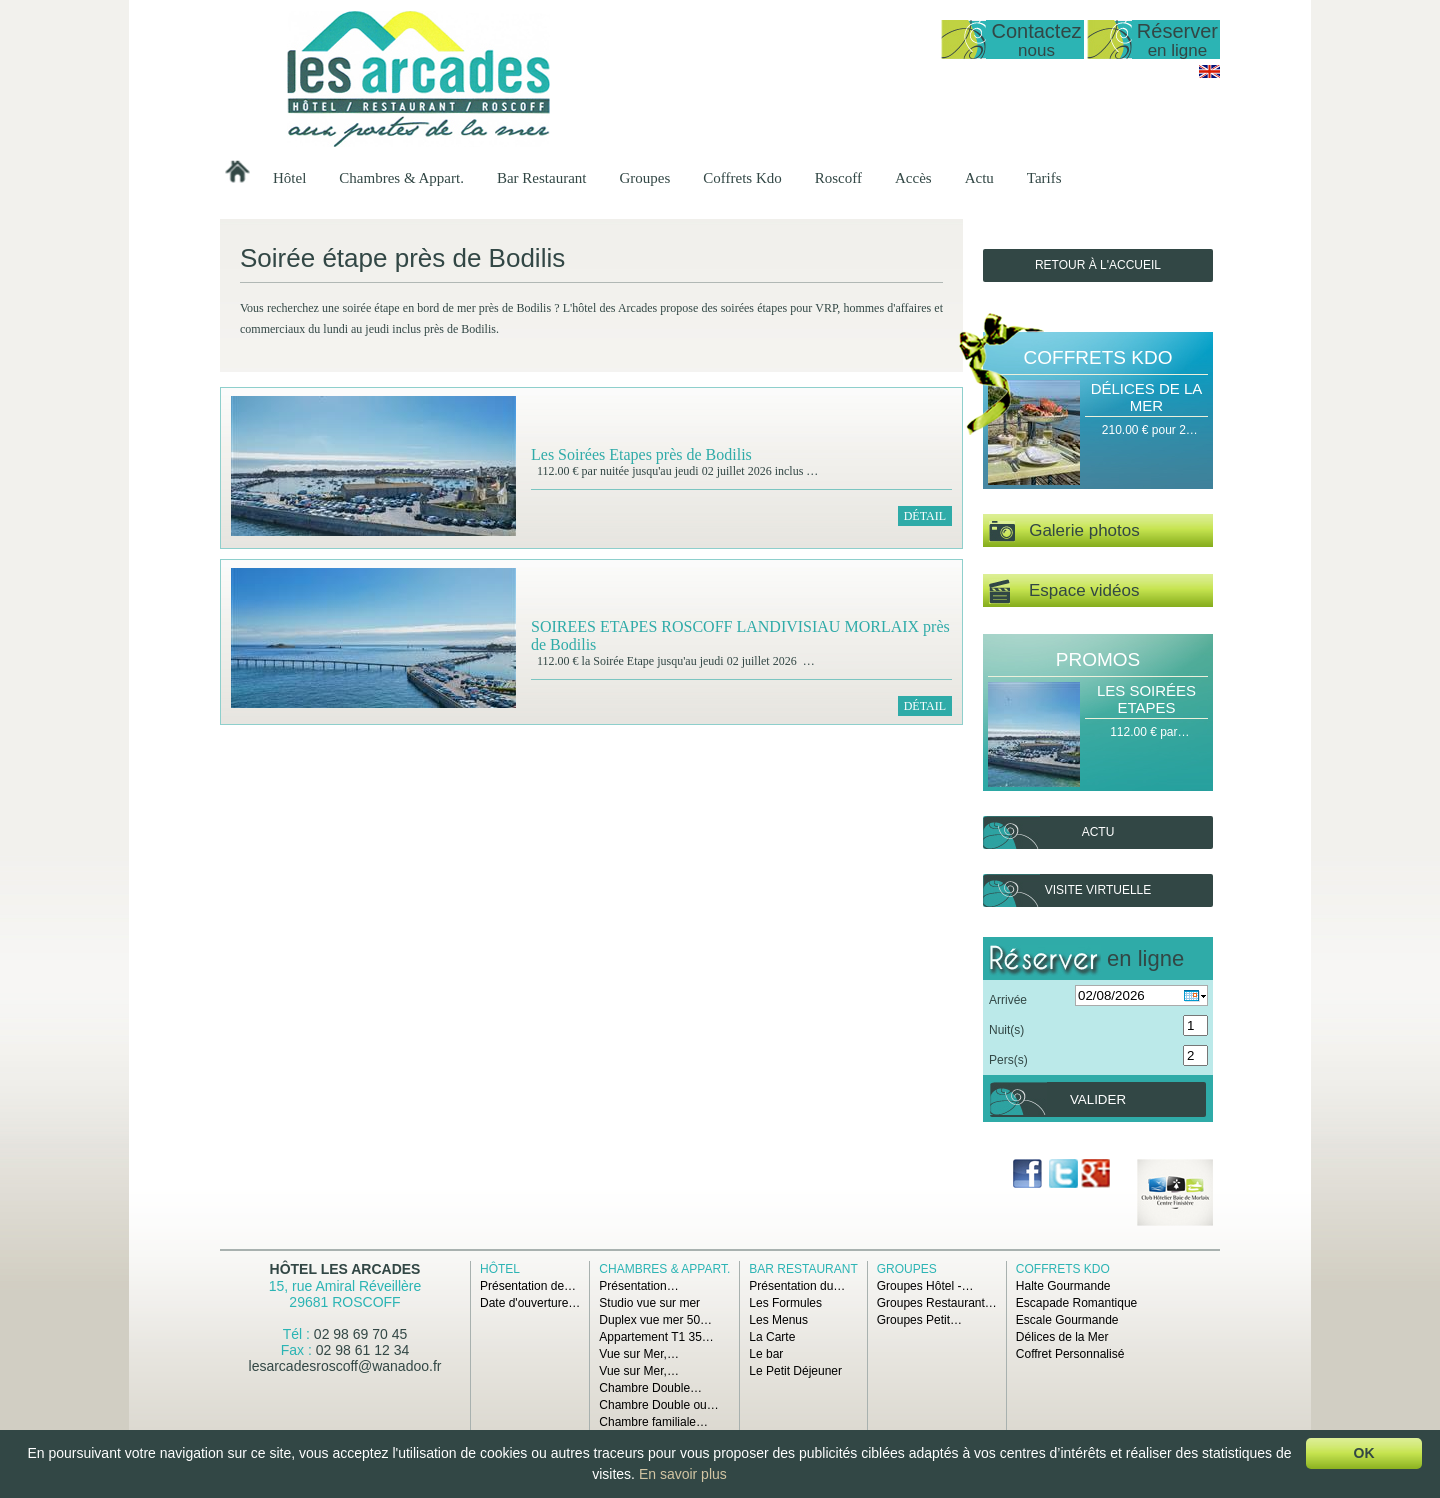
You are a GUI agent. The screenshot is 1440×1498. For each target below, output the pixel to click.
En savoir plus (683, 1474)
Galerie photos (1064, 531)
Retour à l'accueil (1098, 265)
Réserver (1177, 39)
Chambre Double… (650, 1388)
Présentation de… (528, 1286)
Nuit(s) (1006, 1030)
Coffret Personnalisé (1070, 1354)
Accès (913, 178)
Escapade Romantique (1076, 1303)
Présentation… (638, 1286)
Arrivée (1008, 1000)
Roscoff (838, 178)
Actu (979, 178)
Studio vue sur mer (649, 1303)
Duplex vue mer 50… (655, 1320)
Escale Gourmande (1067, 1320)
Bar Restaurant (542, 178)
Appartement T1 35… (656, 1337)
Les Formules (785, 1303)
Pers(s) (1008, 1060)
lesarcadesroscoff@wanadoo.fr (345, 1366)
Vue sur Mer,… (639, 1354)
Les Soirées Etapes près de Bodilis (641, 454)
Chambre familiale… (653, 1422)
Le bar (766, 1354)
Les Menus (778, 1320)
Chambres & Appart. (401, 178)
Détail (925, 516)
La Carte (772, 1337)
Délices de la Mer (1147, 397)
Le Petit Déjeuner (795, 1371)
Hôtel (289, 178)
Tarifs (1044, 178)
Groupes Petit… (919, 1320)
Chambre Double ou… (658, 1405)
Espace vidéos (1064, 591)
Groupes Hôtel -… (925, 1286)
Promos (1098, 659)
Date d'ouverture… (530, 1303)
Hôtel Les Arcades (345, 1269)
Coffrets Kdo (742, 178)
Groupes (644, 178)
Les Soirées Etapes (1146, 699)
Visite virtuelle (1098, 890)
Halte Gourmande (1063, 1286)
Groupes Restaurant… (937, 1303)
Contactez (1036, 39)
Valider (1098, 1099)
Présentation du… (797, 1286)
